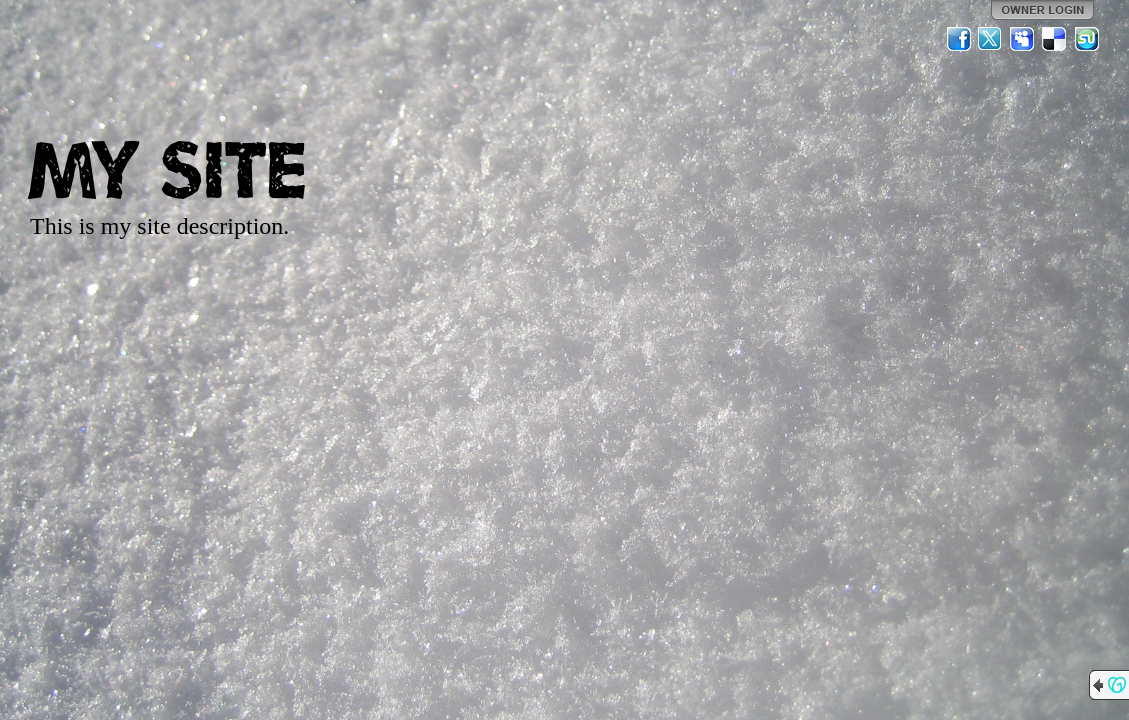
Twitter (991, 39)
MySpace (1023, 39)
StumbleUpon (1087, 39)
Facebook (959, 39)
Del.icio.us (1055, 39)
